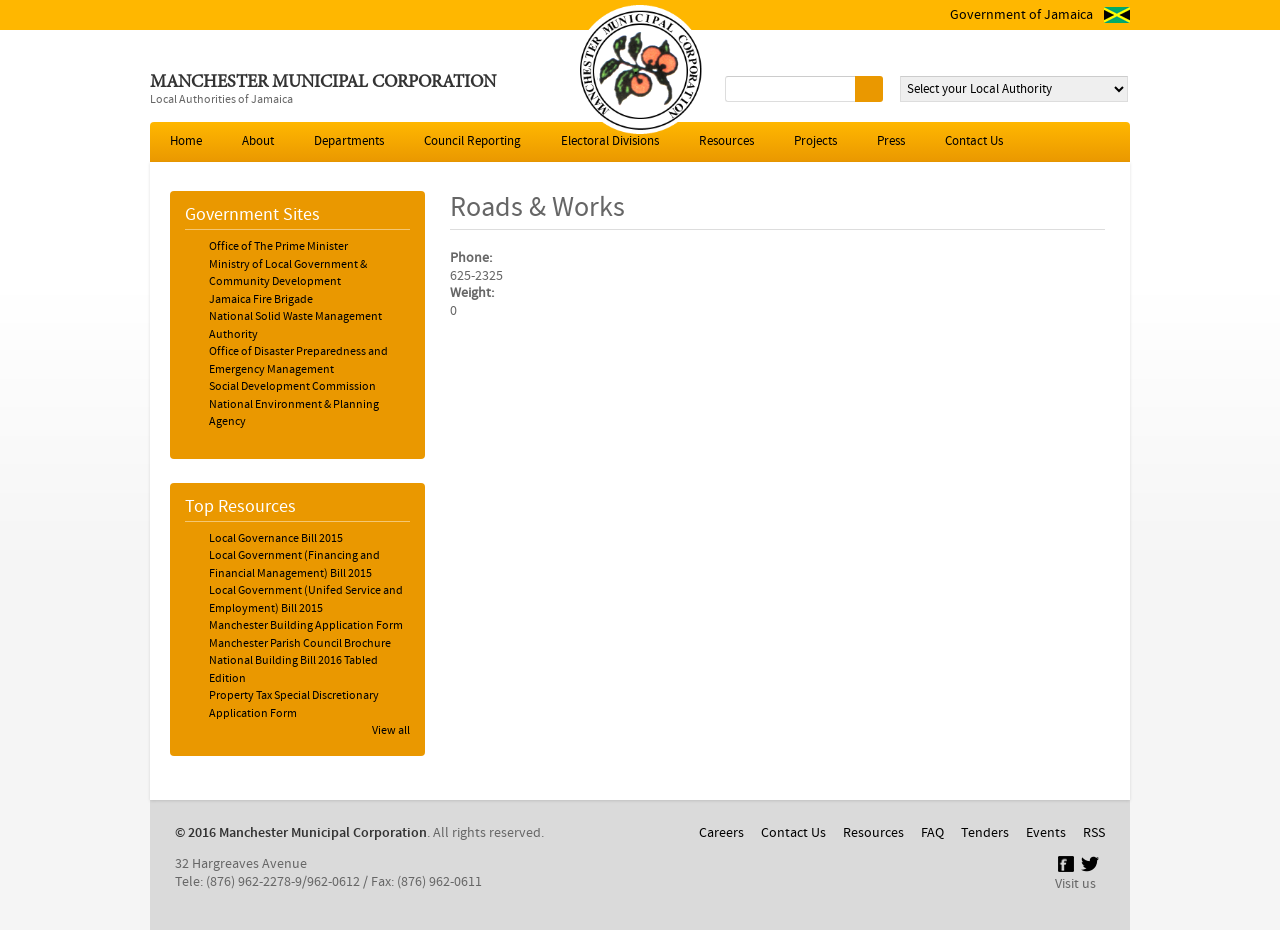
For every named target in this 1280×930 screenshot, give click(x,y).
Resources (726, 141)
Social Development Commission (292, 387)
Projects (815, 141)
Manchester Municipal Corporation (323, 83)
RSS (1094, 833)
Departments (349, 141)
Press (891, 141)
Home (186, 141)
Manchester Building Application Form (306, 626)
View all (391, 731)
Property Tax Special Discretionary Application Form (294, 705)
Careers (721, 833)
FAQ (932, 833)
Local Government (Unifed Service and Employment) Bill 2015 (306, 600)
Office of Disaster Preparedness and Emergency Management (298, 361)
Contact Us (974, 141)
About (258, 141)
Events (1046, 833)
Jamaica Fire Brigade (261, 300)
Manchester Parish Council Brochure (300, 644)
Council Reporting (472, 141)
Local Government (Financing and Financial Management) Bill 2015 (294, 565)
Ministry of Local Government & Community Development (288, 274)
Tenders (985, 833)
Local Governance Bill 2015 (276, 539)
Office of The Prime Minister (278, 247)
